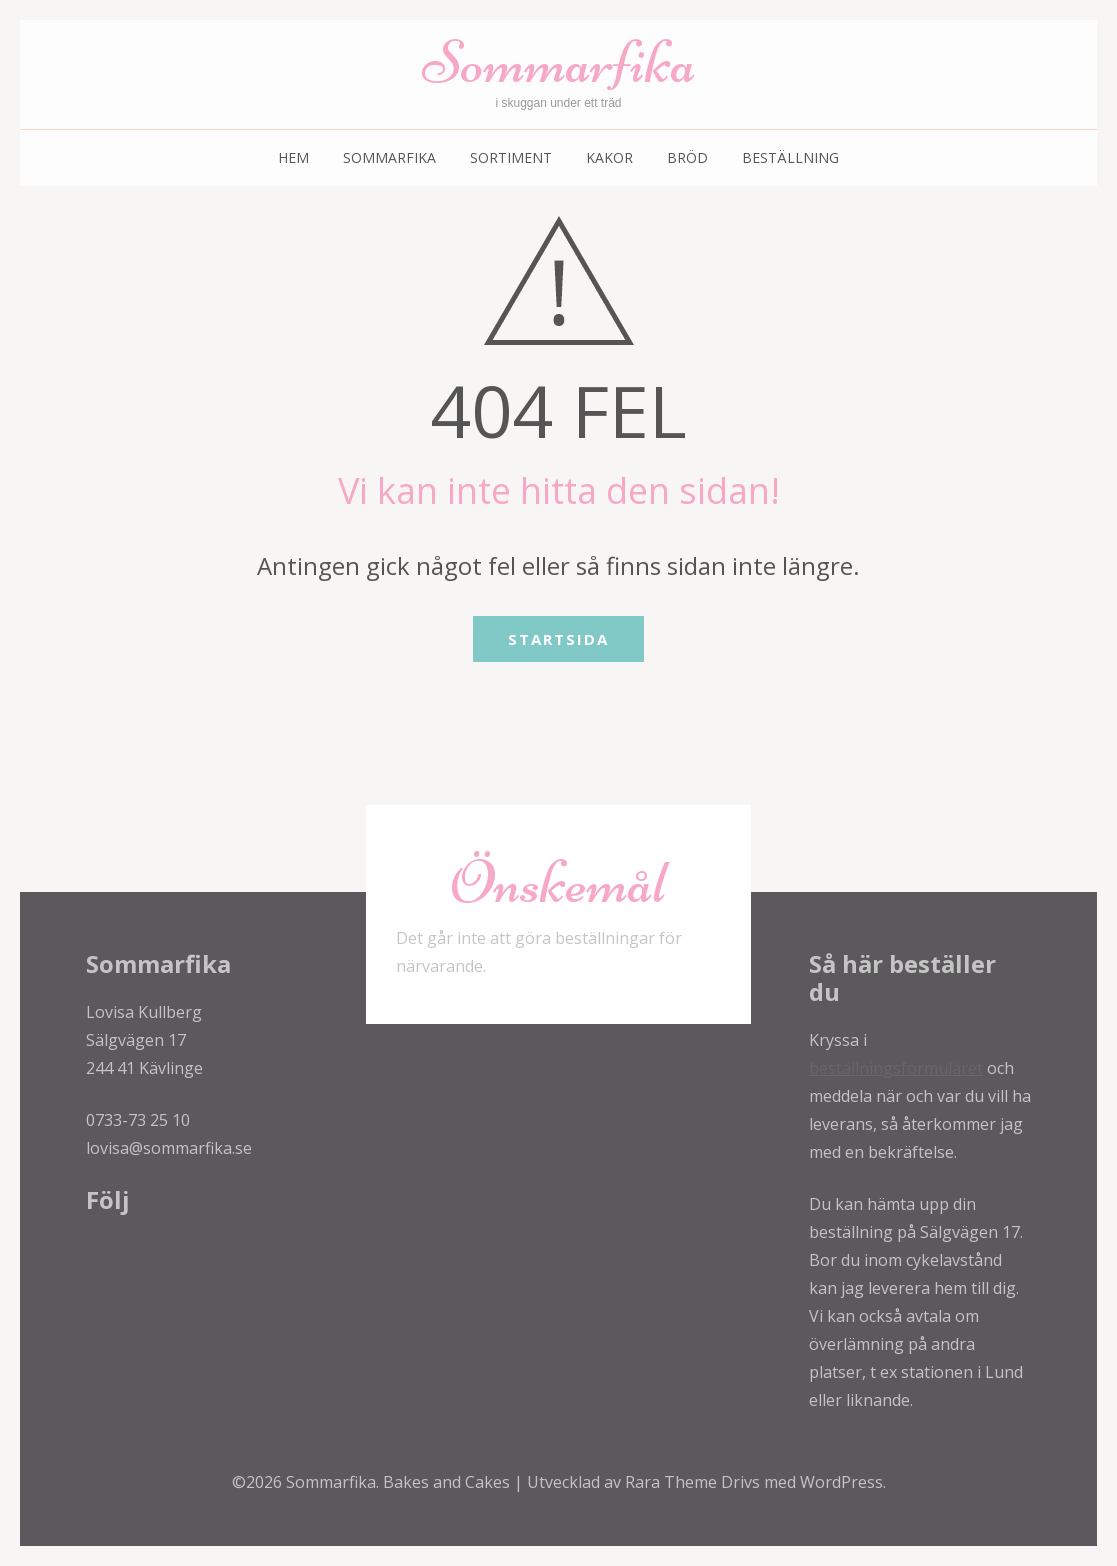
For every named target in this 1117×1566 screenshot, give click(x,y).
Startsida (558, 639)
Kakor (609, 157)
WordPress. (843, 1482)
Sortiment (511, 157)
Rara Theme (673, 1482)
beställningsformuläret (896, 1068)
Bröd (687, 157)
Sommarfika (559, 62)
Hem (293, 157)
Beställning (790, 157)
